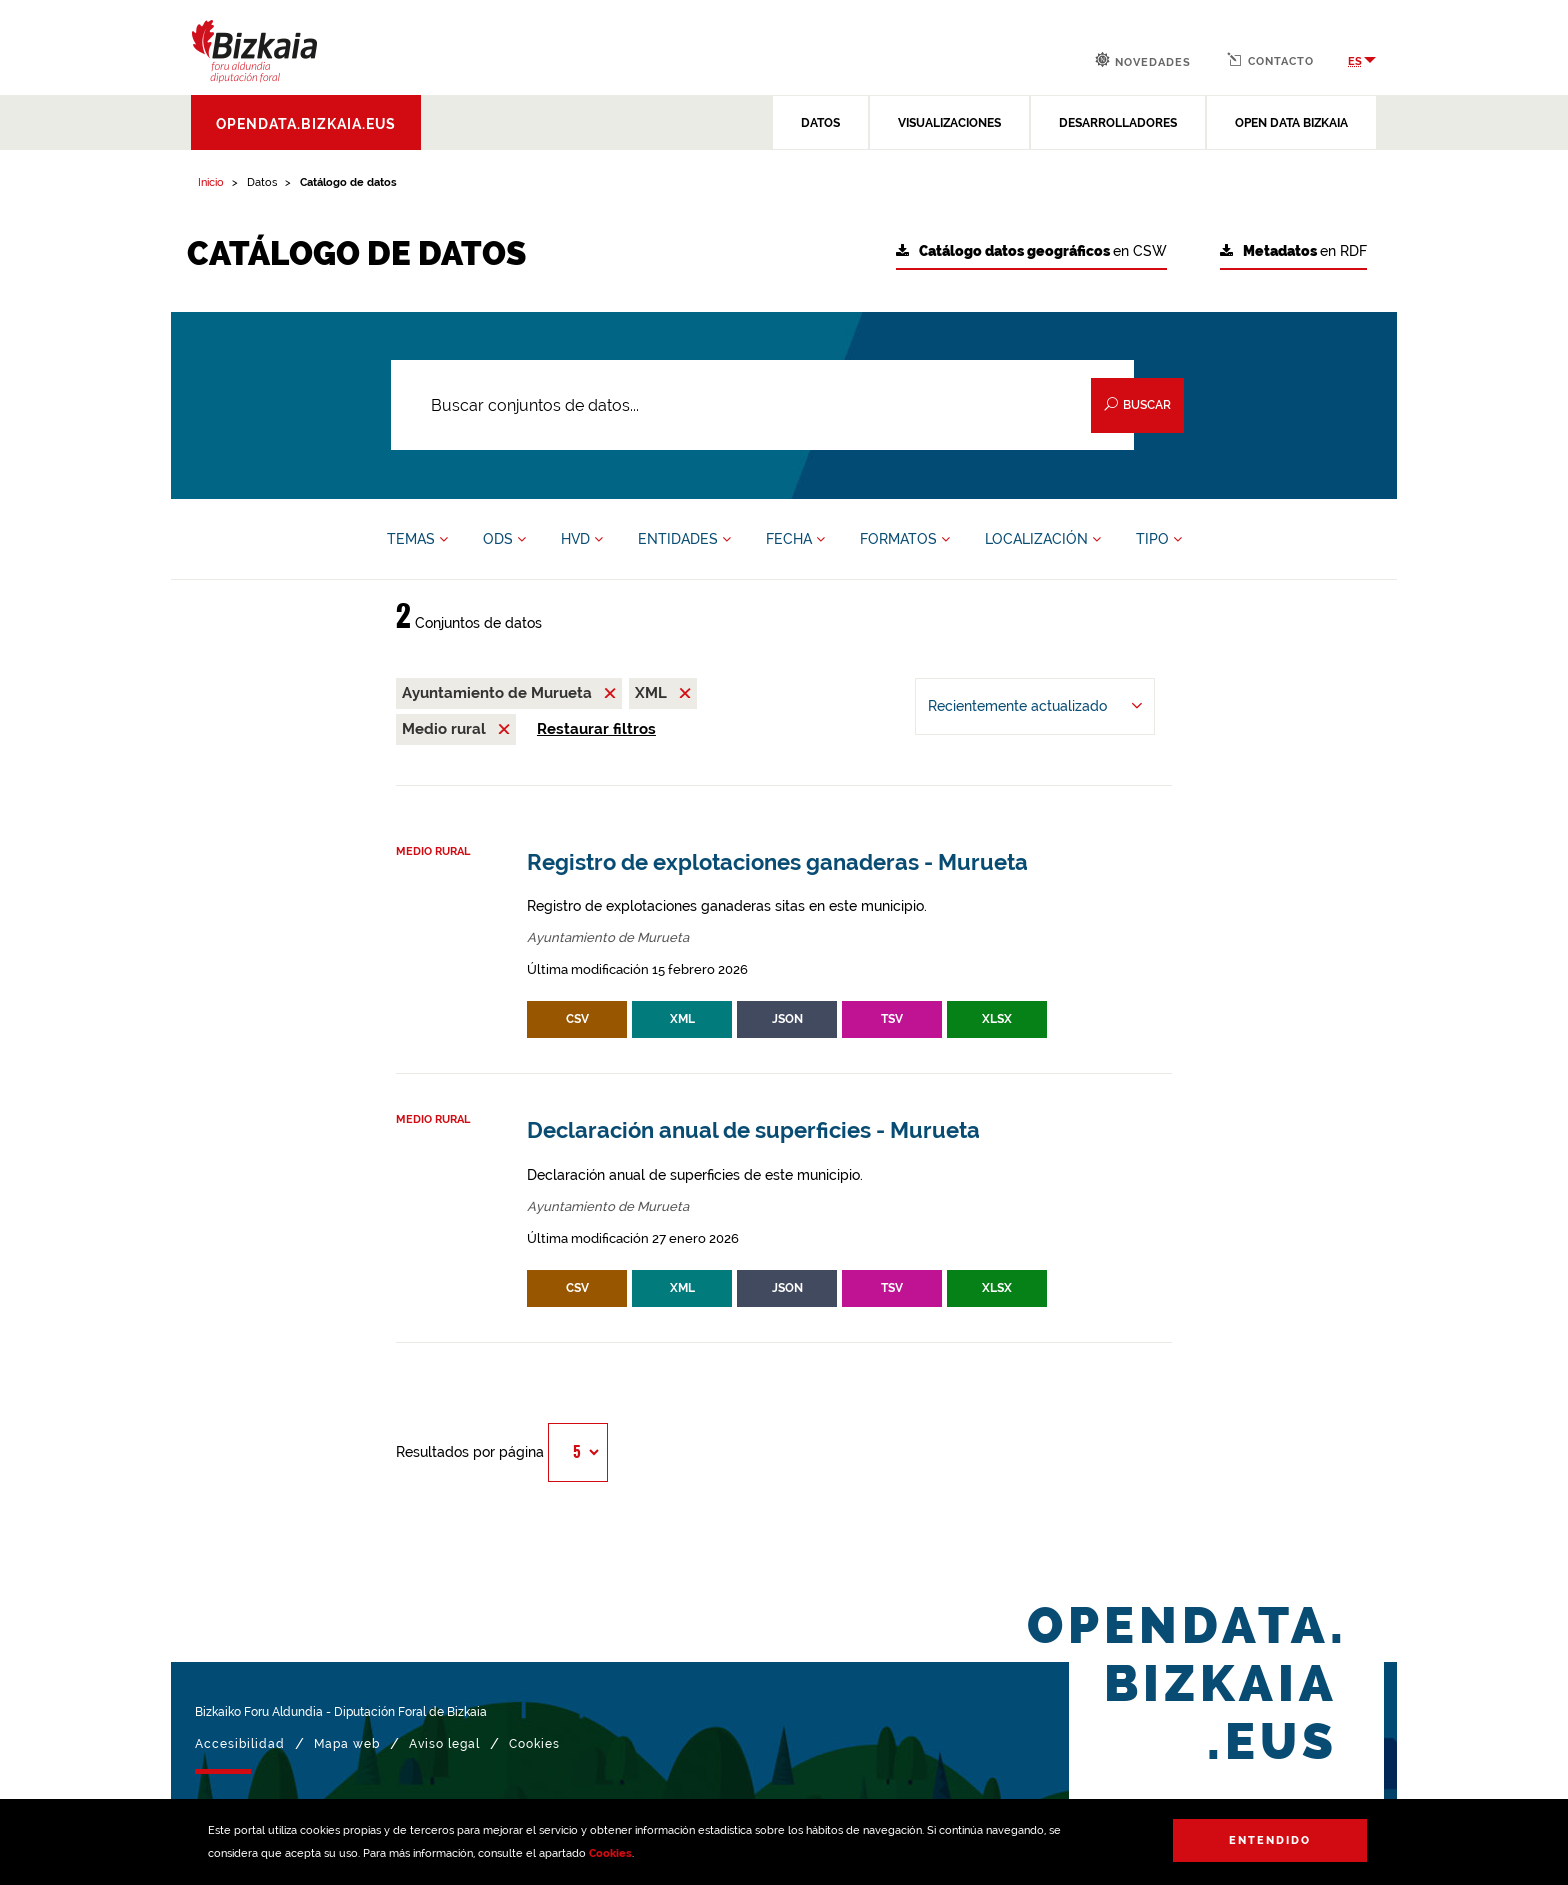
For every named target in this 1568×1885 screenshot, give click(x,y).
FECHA (795, 539)
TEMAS (417, 539)
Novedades (1143, 60)
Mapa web (347, 1744)
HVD (582, 539)
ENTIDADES (684, 539)
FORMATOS (905, 539)
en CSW (1031, 251)
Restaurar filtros (596, 729)
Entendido (1270, 1840)
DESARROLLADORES (1118, 123)
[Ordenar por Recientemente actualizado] (1035, 706)
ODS (504, 539)
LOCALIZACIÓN (1043, 539)
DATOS (820, 123)
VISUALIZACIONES (949, 123)
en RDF (1293, 251)
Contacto (1270, 60)
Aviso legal (444, 1744)
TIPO (1159, 539)
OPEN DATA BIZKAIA (1291, 123)
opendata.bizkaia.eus (306, 124)
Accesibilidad (240, 1744)
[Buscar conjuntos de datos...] (762, 405)
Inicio (211, 182)
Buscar (1137, 404)
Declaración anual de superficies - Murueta (753, 1130)
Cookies (610, 1853)
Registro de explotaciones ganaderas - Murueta (777, 862)
